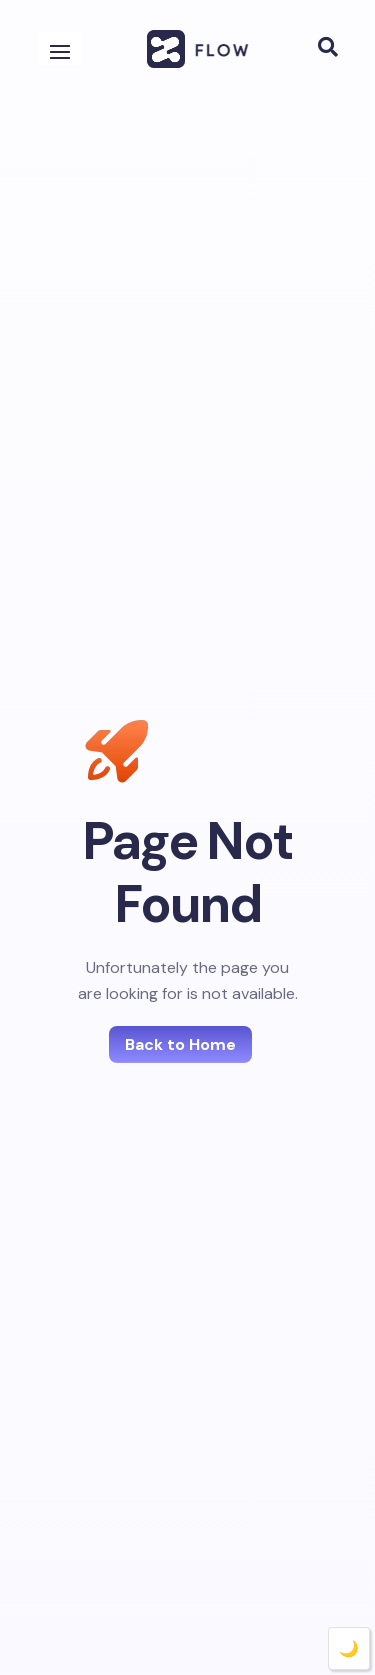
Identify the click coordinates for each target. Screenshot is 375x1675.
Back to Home (180, 1043)
